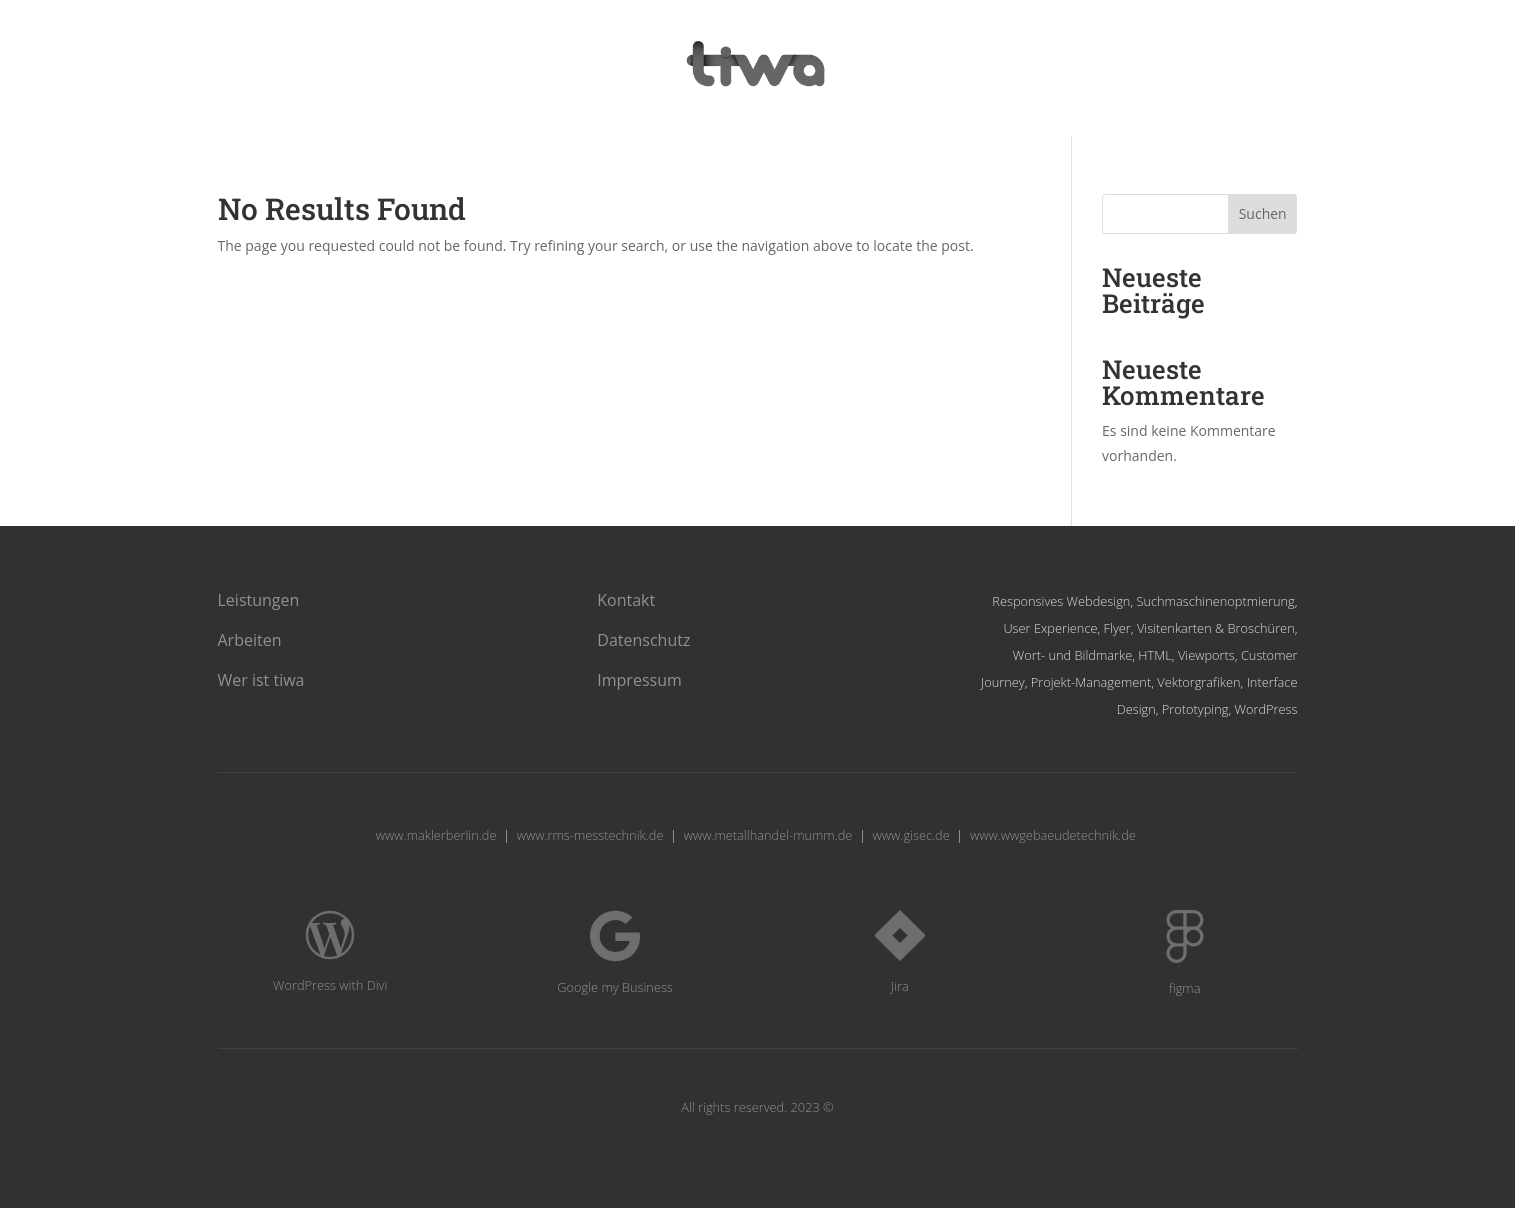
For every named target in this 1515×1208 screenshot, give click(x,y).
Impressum (639, 680)
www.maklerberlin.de (436, 835)
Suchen (1263, 213)
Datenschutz (643, 640)
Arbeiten (250, 640)
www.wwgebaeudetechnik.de (1053, 835)
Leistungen (259, 600)
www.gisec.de (911, 835)
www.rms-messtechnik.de (590, 835)
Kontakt (626, 600)
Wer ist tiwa (261, 680)
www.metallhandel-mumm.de (768, 835)
